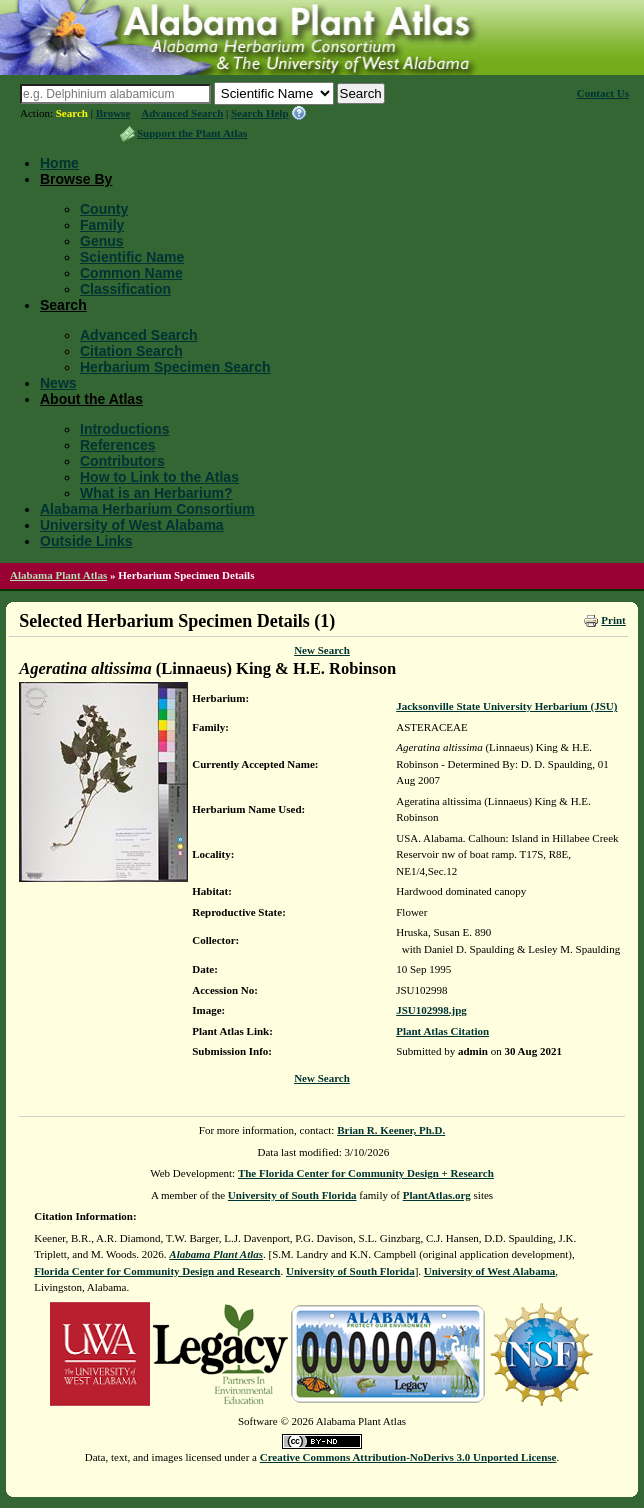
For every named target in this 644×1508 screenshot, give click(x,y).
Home (59, 163)
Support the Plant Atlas (192, 133)
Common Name (131, 273)
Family (102, 225)
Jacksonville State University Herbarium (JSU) (506, 706)
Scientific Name (132, 257)
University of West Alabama (132, 525)
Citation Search (131, 351)
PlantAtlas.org (437, 1195)
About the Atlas (91, 399)
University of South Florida (292, 1195)
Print (613, 620)
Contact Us (603, 93)
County (104, 209)
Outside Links (86, 541)
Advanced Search (182, 113)
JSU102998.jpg (431, 1010)
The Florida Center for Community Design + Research (366, 1173)
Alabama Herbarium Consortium (147, 509)
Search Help (260, 113)
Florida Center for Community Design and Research (157, 1271)
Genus (102, 241)
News (58, 383)
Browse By (76, 179)
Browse (113, 113)
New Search (322, 650)
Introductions (124, 429)
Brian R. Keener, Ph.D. (391, 1130)
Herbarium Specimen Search (175, 367)
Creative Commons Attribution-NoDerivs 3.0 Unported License (408, 1457)
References (118, 445)
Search (72, 113)
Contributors (122, 461)
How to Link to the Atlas (159, 477)
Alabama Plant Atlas (58, 575)
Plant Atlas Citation (442, 1031)
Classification (125, 289)
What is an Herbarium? (156, 493)
